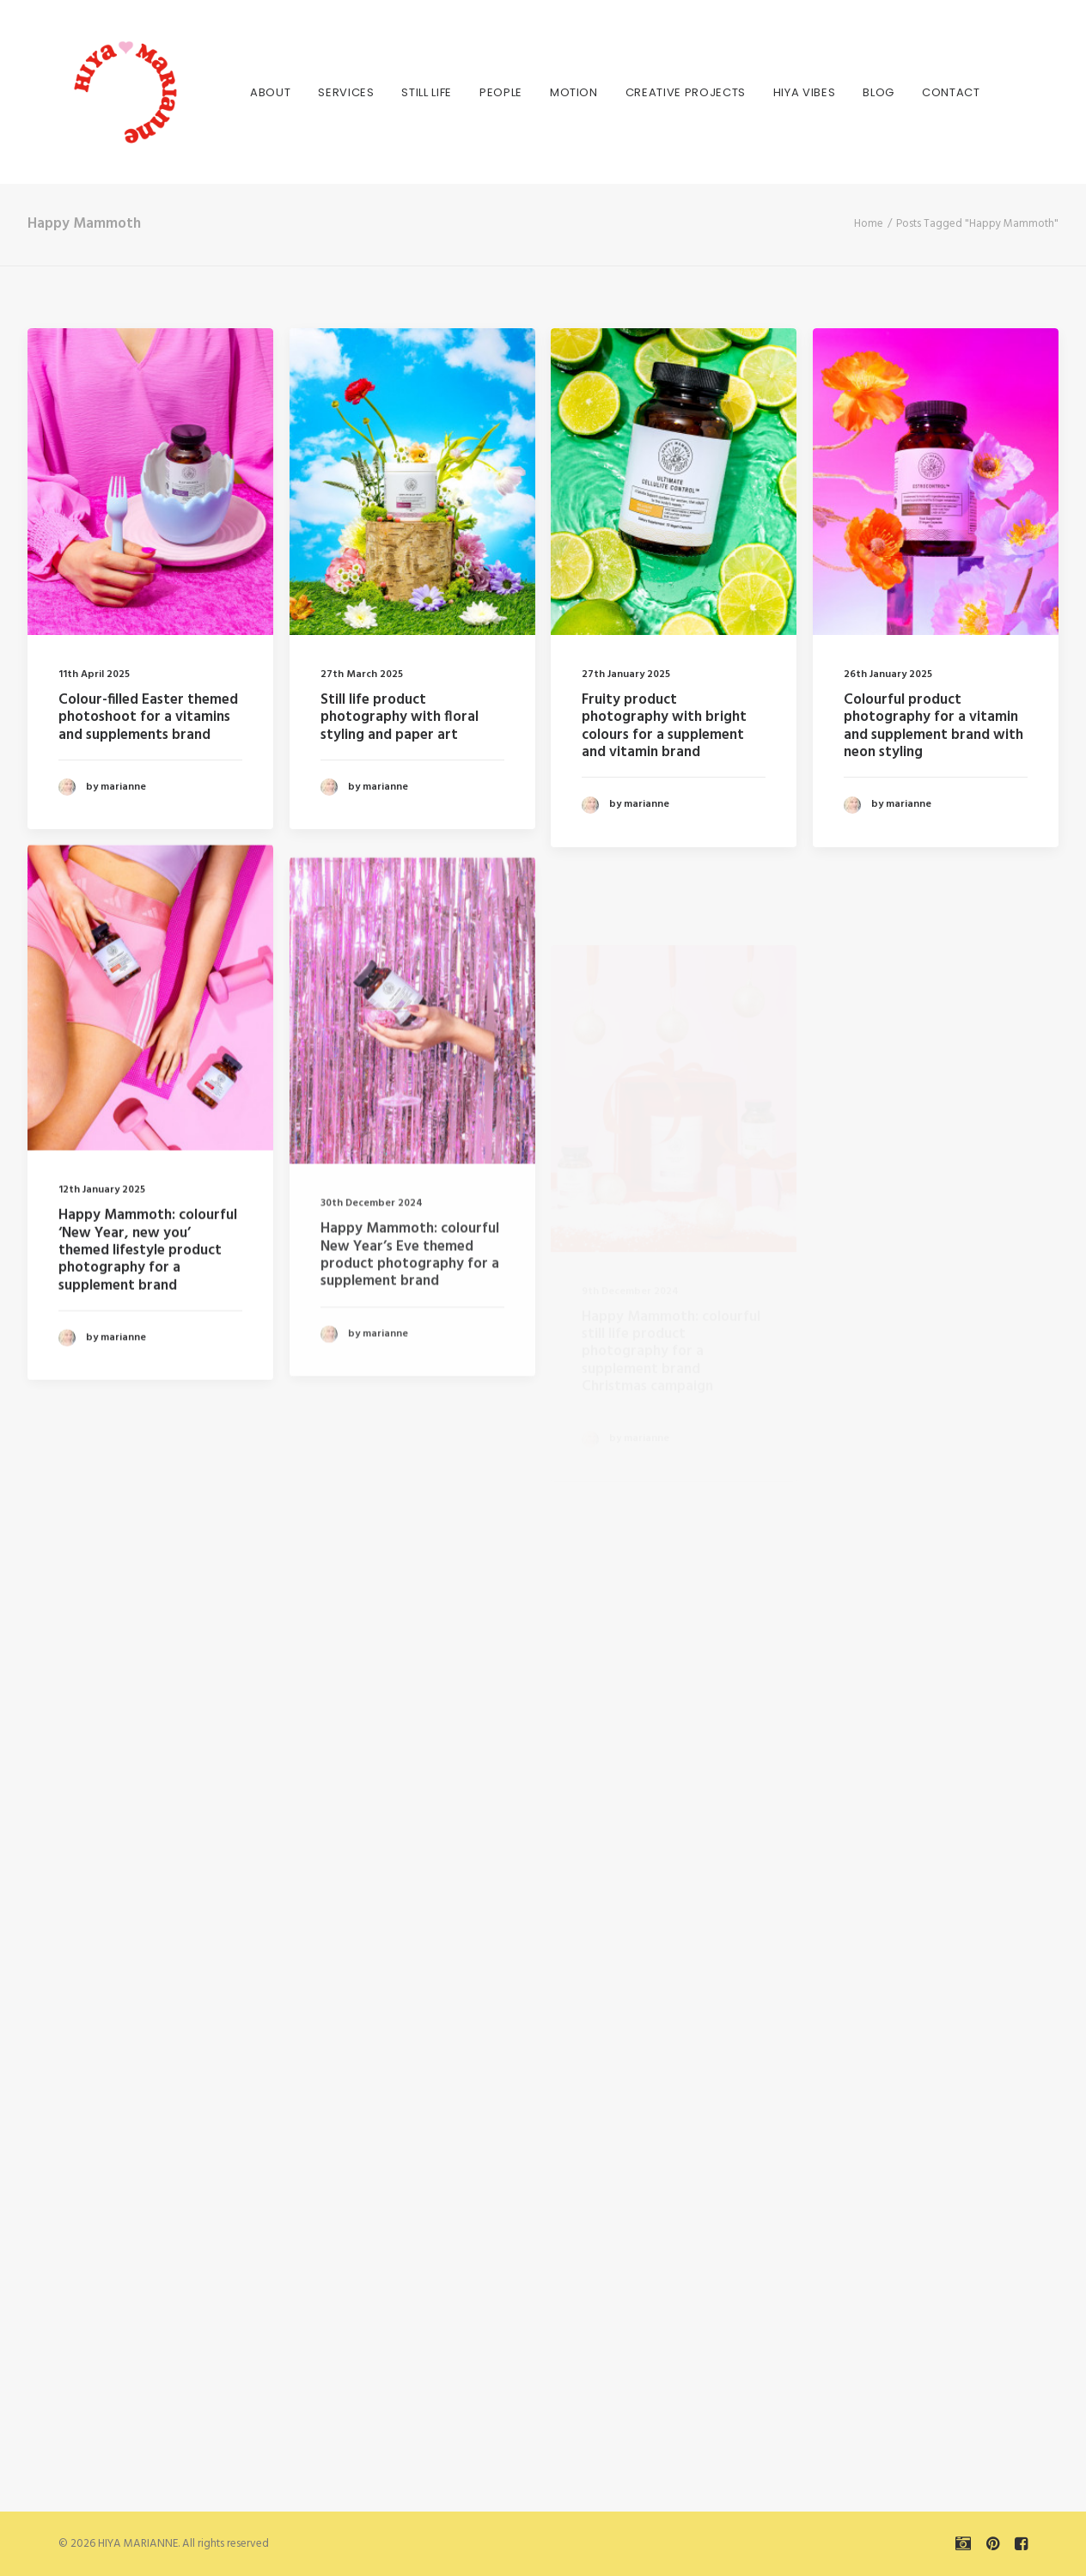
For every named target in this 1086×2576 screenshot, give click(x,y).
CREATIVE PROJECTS (658, 92)
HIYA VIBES (777, 92)
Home (868, 224)
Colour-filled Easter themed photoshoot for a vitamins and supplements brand (148, 717)
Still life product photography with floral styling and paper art (399, 717)
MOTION (546, 92)
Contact (923, 92)
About (243, 92)
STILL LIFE (399, 92)
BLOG (851, 92)
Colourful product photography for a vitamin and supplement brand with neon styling (933, 726)
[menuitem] (242, 92)
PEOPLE (473, 92)
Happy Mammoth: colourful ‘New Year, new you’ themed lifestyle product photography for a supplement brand (147, 1323)
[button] (150, 481)
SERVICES (318, 92)
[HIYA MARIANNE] (96, 92)
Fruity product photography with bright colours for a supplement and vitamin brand (664, 726)
